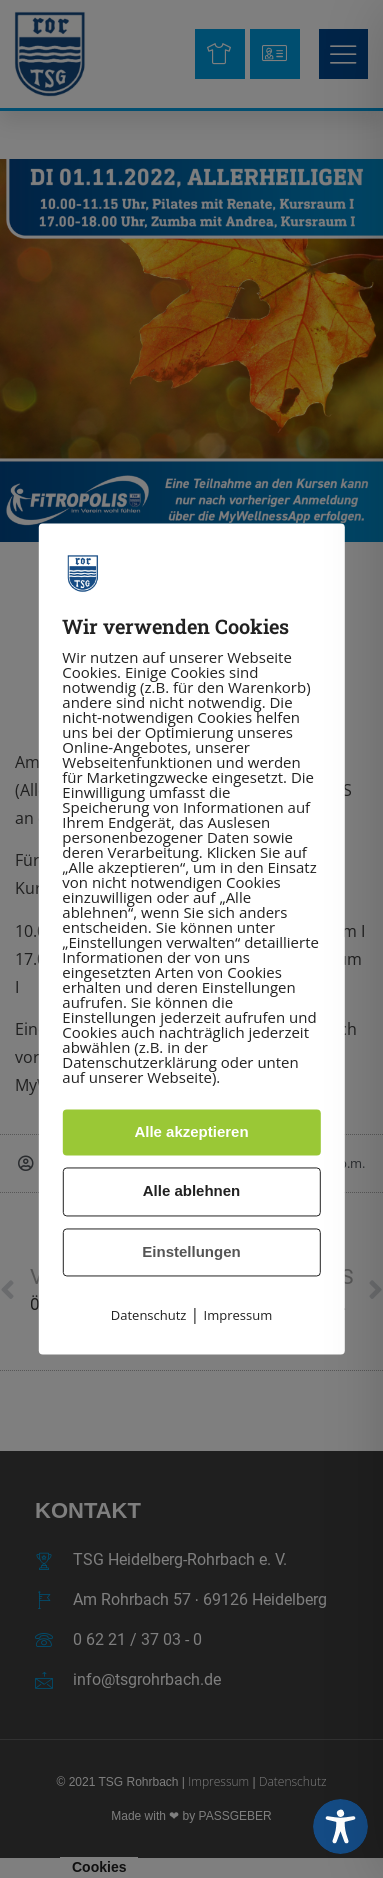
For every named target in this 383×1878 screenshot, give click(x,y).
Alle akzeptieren (191, 1131)
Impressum (238, 1316)
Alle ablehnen (192, 1191)
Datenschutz (149, 1316)
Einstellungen (191, 1251)
